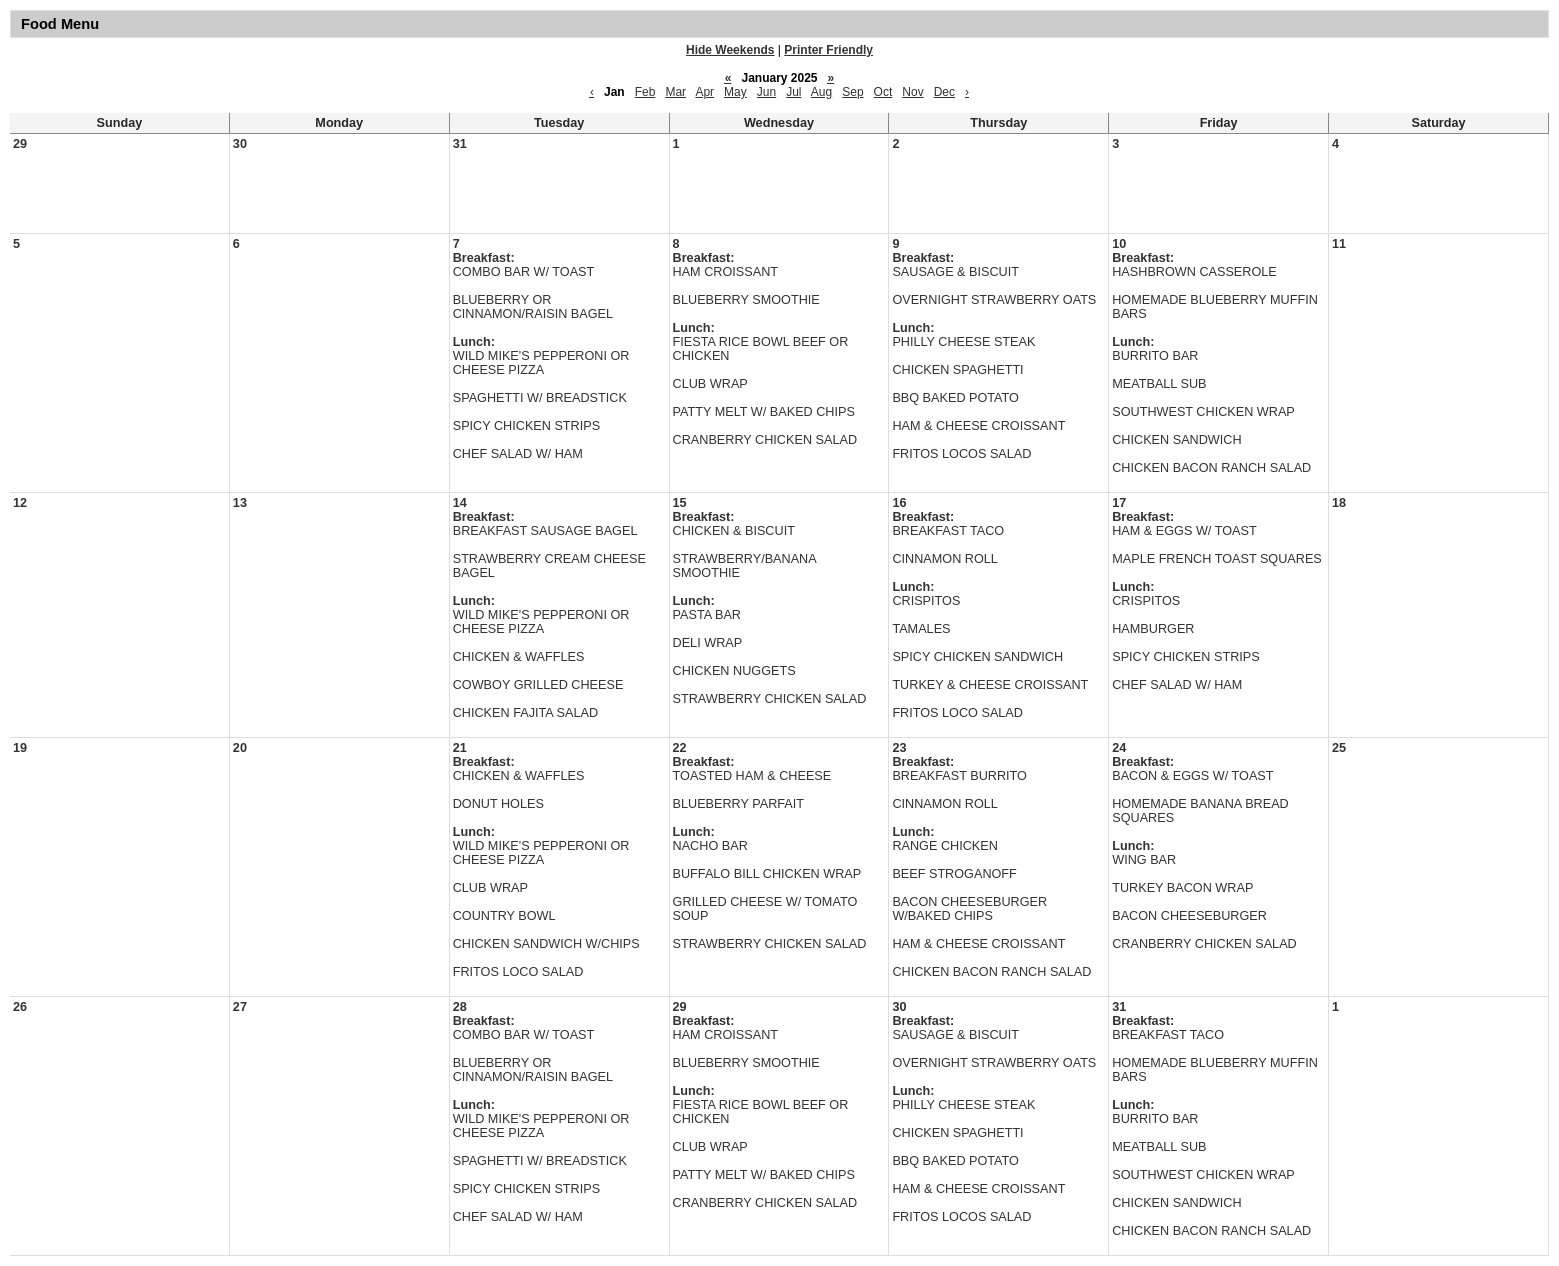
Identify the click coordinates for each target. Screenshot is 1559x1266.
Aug (821, 92)
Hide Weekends (730, 50)
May (735, 92)
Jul (793, 92)
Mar (675, 92)
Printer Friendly (828, 50)
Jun (766, 92)
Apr (704, 92)
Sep (852, 92)
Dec (944, 92)
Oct (883, 92)
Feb (645, 92)
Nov (912, 92)
